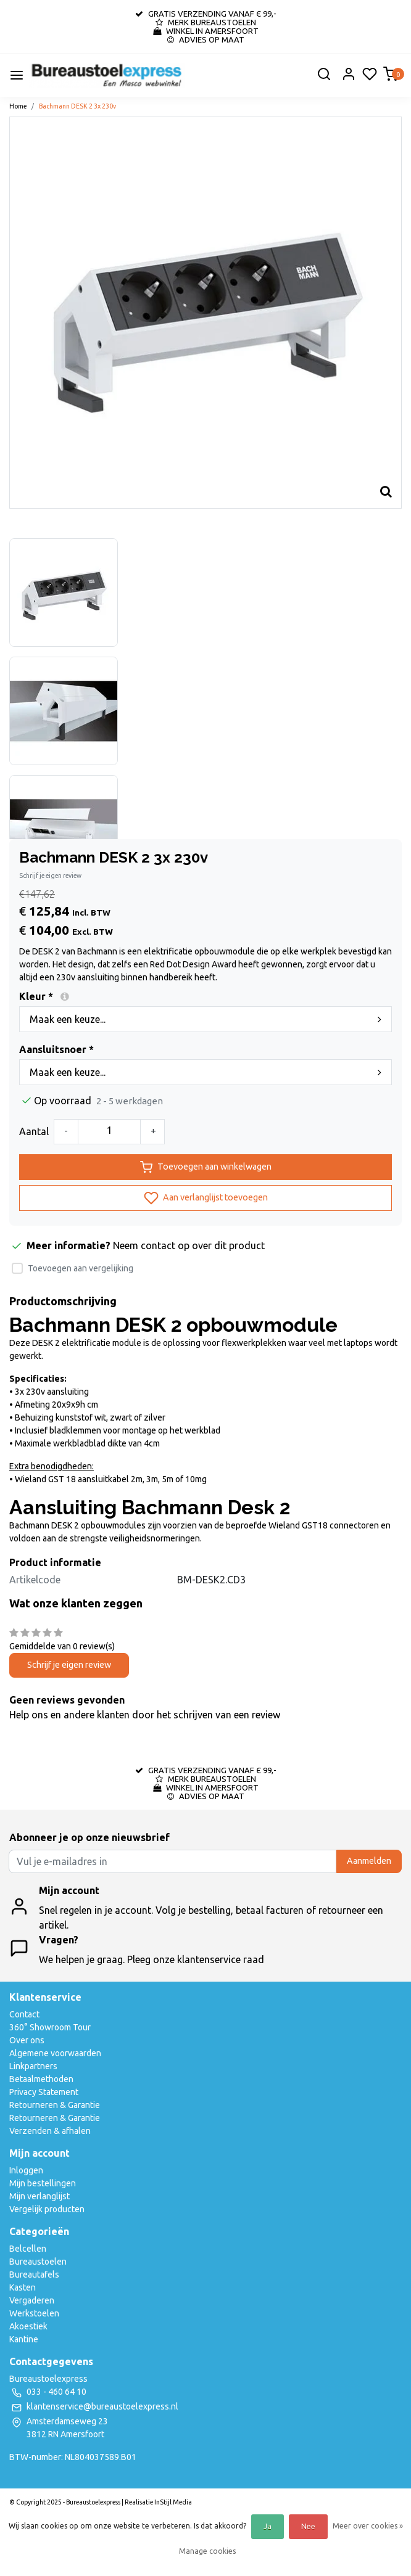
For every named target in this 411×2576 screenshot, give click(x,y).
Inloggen (26, 2170)
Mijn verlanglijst (39, 2196)
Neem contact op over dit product (189, 1245)
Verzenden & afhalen (50, 2131)
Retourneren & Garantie (54, 2105)
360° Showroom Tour (50, 2027)
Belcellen (27, 2249)
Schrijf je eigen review (50, 875)
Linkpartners (33, 2066)
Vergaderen (31, 2300)
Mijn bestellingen (42, 2183)
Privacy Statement (43, 2092)
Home (18, 106)
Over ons (26, 2040)
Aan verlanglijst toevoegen (206, 1198)
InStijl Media (172, 2502)
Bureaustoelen (38, 2261)
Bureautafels (34, 2274)
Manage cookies (207, 2551)
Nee (308, 2526)
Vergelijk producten (47, 2209)
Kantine (23, 2339)
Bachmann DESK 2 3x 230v (77, 106)
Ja (268, 2526)
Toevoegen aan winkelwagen (206, 1167)
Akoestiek (28, 2326)
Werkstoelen (34, 2313)
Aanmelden (369, 1861)
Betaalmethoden (41, 2079)
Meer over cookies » (368, 2526)
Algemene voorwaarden (55, 2053)
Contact (24, 2014)
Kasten (22, 2287)
